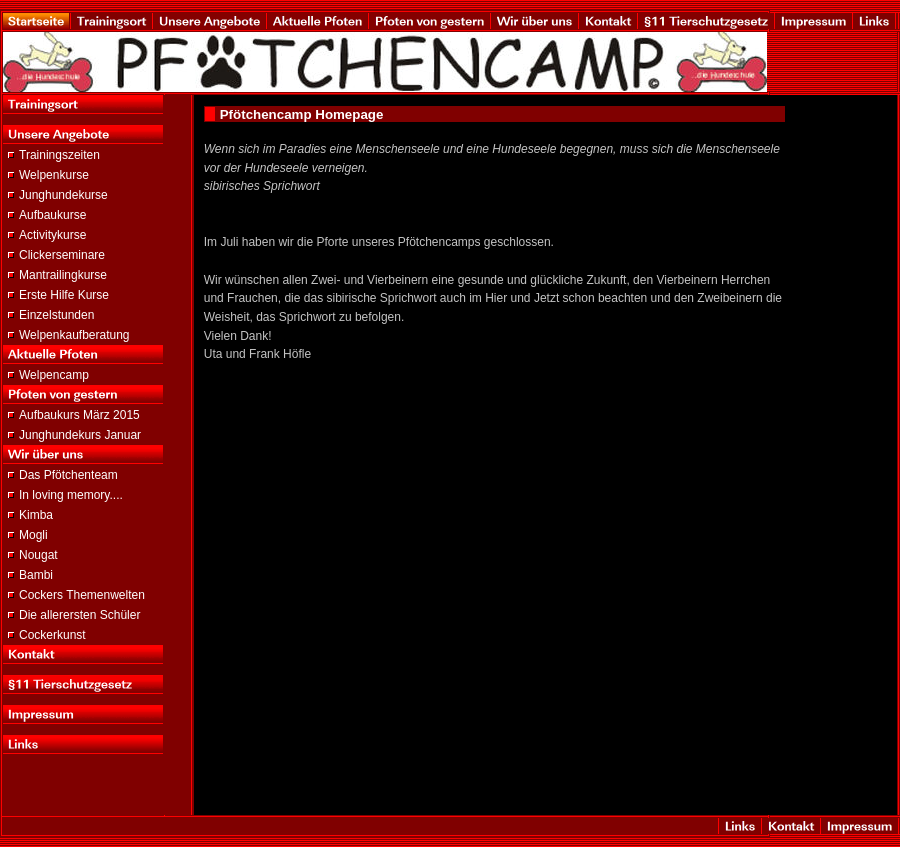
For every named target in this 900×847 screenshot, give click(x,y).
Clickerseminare (62, 255)
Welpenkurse (54, 175)
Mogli (33, 535)
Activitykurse (52, 235)
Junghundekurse (63, 195)
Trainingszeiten (59, 155)
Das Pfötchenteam (68, 475)
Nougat (38, 555)
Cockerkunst (52, 635)
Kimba (36, 515)
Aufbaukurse (52, 215)
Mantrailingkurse (63, 275)
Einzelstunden (56, 315)
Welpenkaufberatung (74, 335)
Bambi (36, 575)
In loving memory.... (71, 495)
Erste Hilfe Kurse (64, 295)
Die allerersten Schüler (79, 615)
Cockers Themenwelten (82, 595)
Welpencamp (54, 375)
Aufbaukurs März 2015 (79, 415)
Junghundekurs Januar (80, 435)
